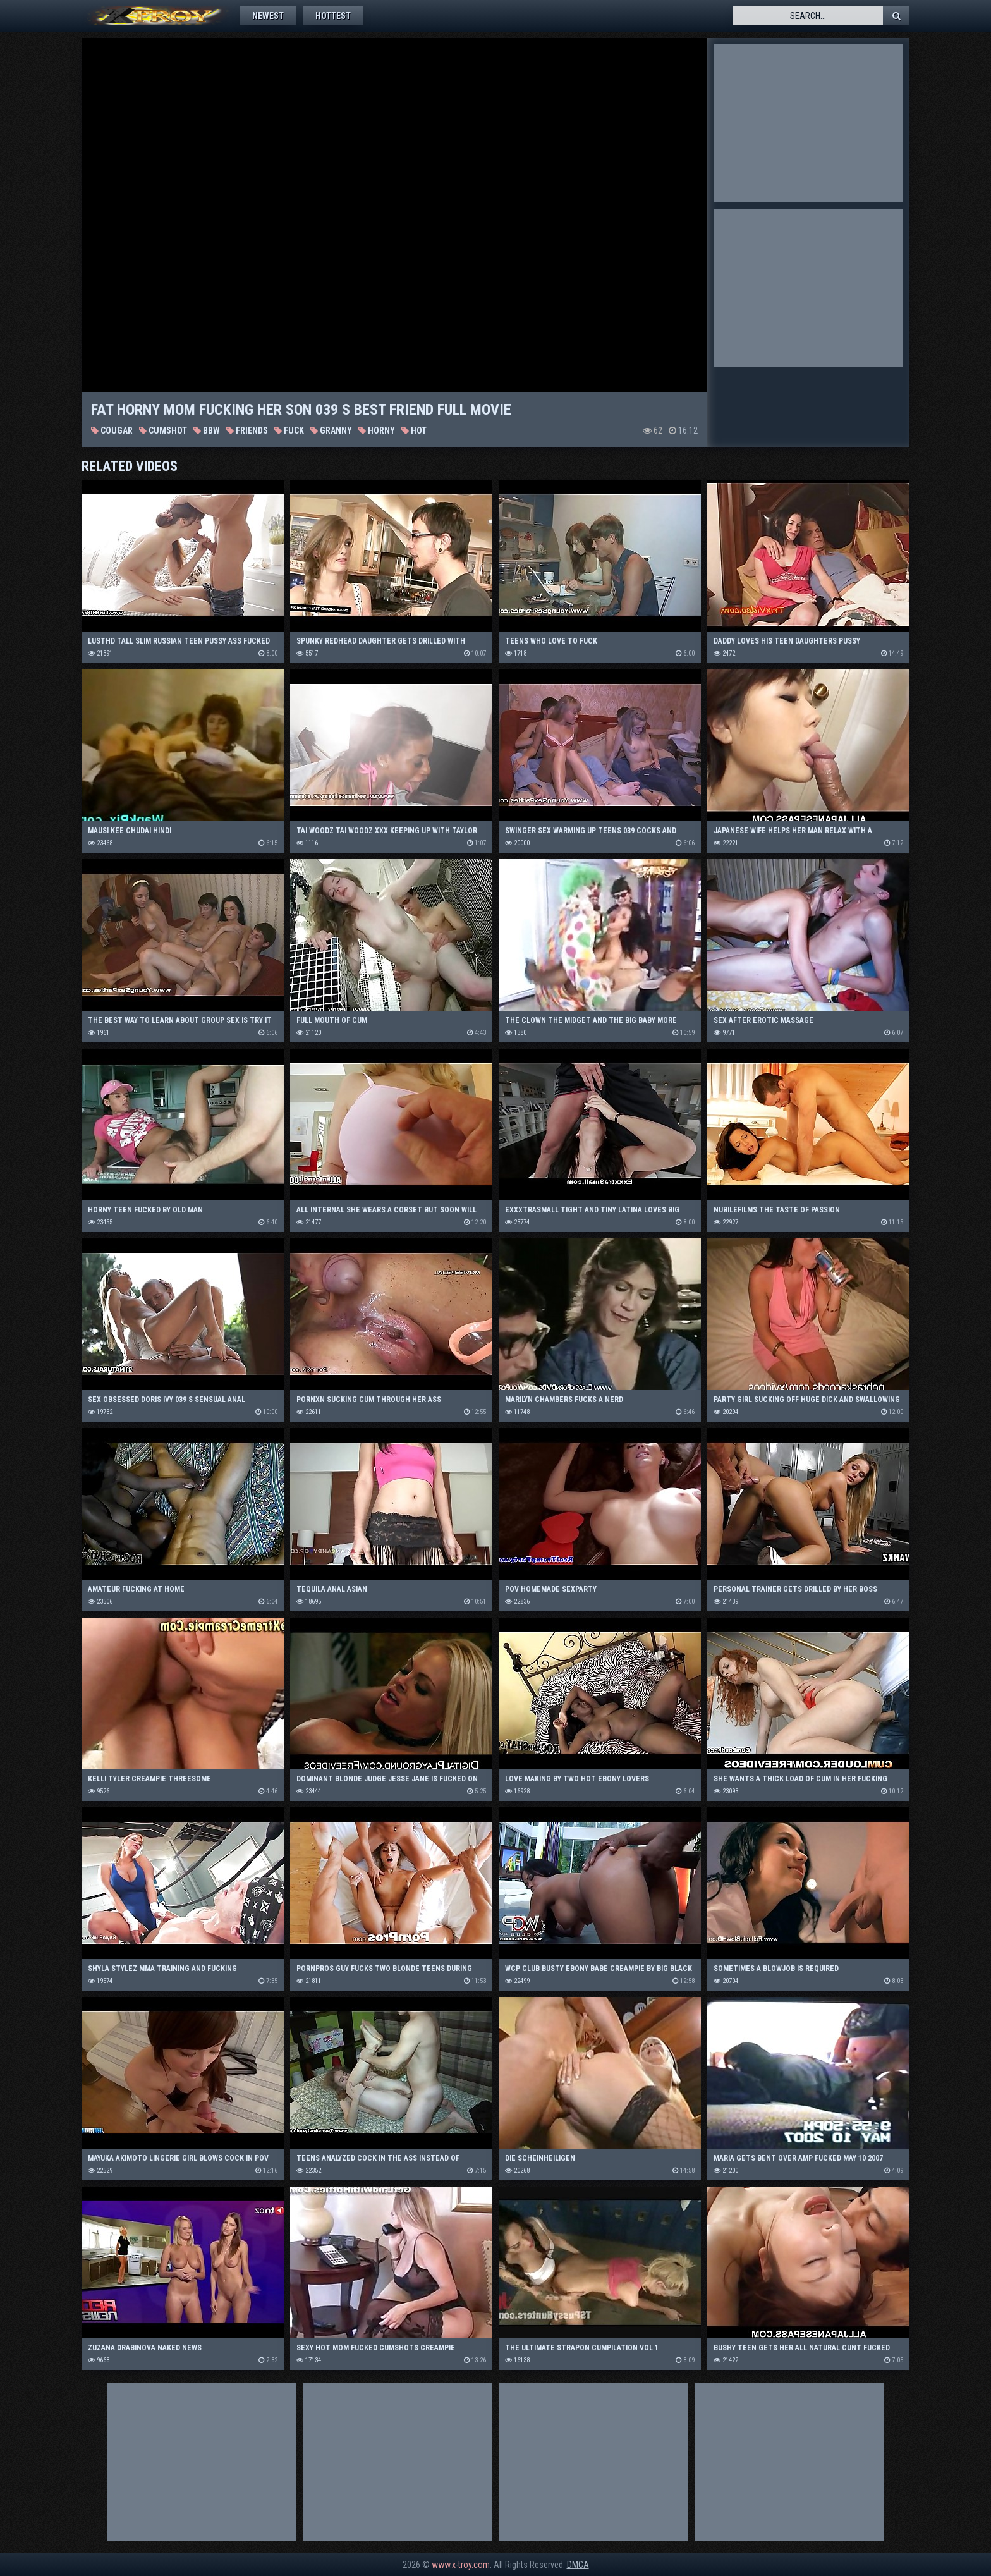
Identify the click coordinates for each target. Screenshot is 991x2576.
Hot (414, 430)
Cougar (112, 430)
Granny (331, 430)
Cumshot (163, 430)
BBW (206, 430)
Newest (268, 16)
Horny (376, 430)
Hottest (333, 16)
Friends (247, 430)
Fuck (289, 430)
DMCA (578, 2565)
